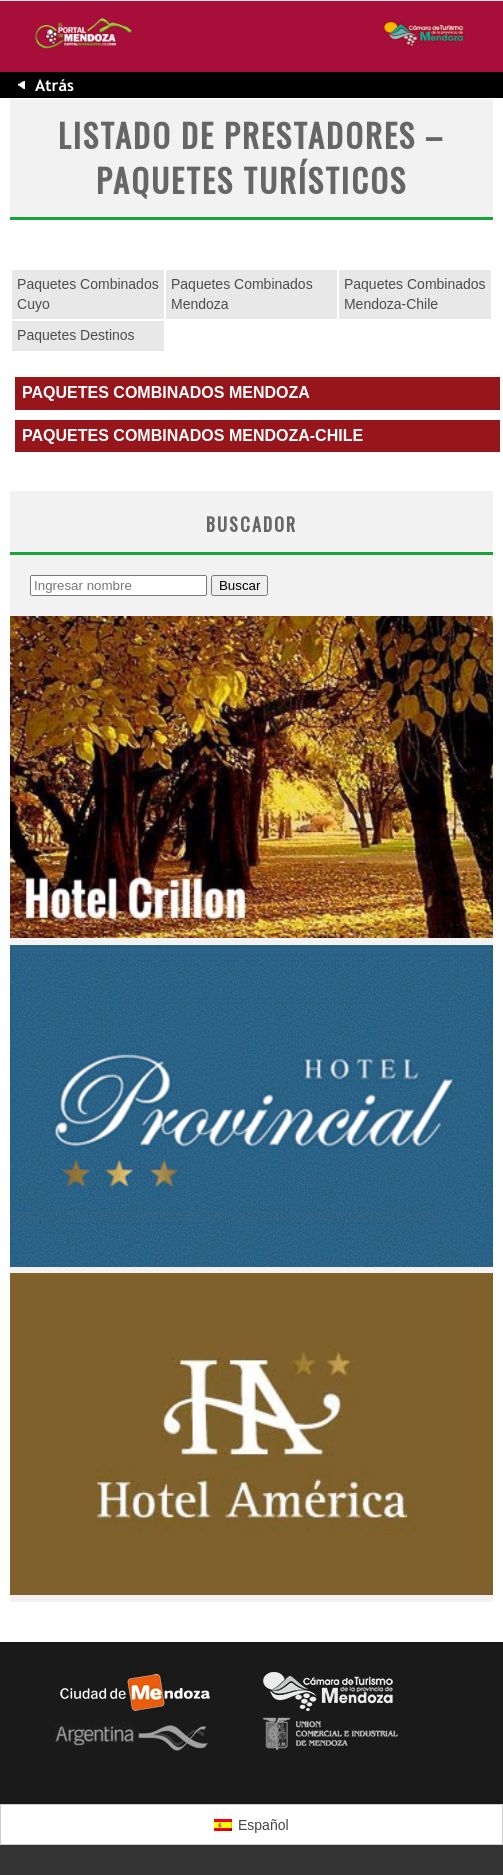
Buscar (239, 585)
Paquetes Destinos (76, 335)
